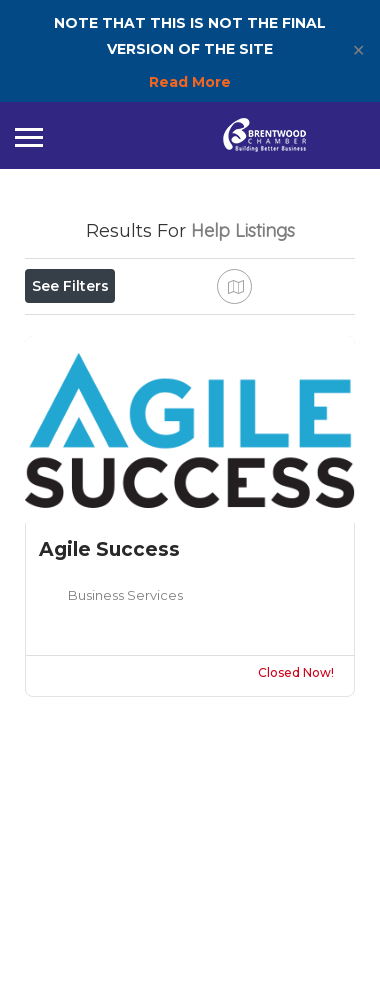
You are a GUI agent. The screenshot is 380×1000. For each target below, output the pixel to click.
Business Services (125, 786)
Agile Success (109, 740)
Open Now (83, 330)
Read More (190, 82)
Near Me (117, 375)
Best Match (238, 375)
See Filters (70, 286)
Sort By (70, 420)
